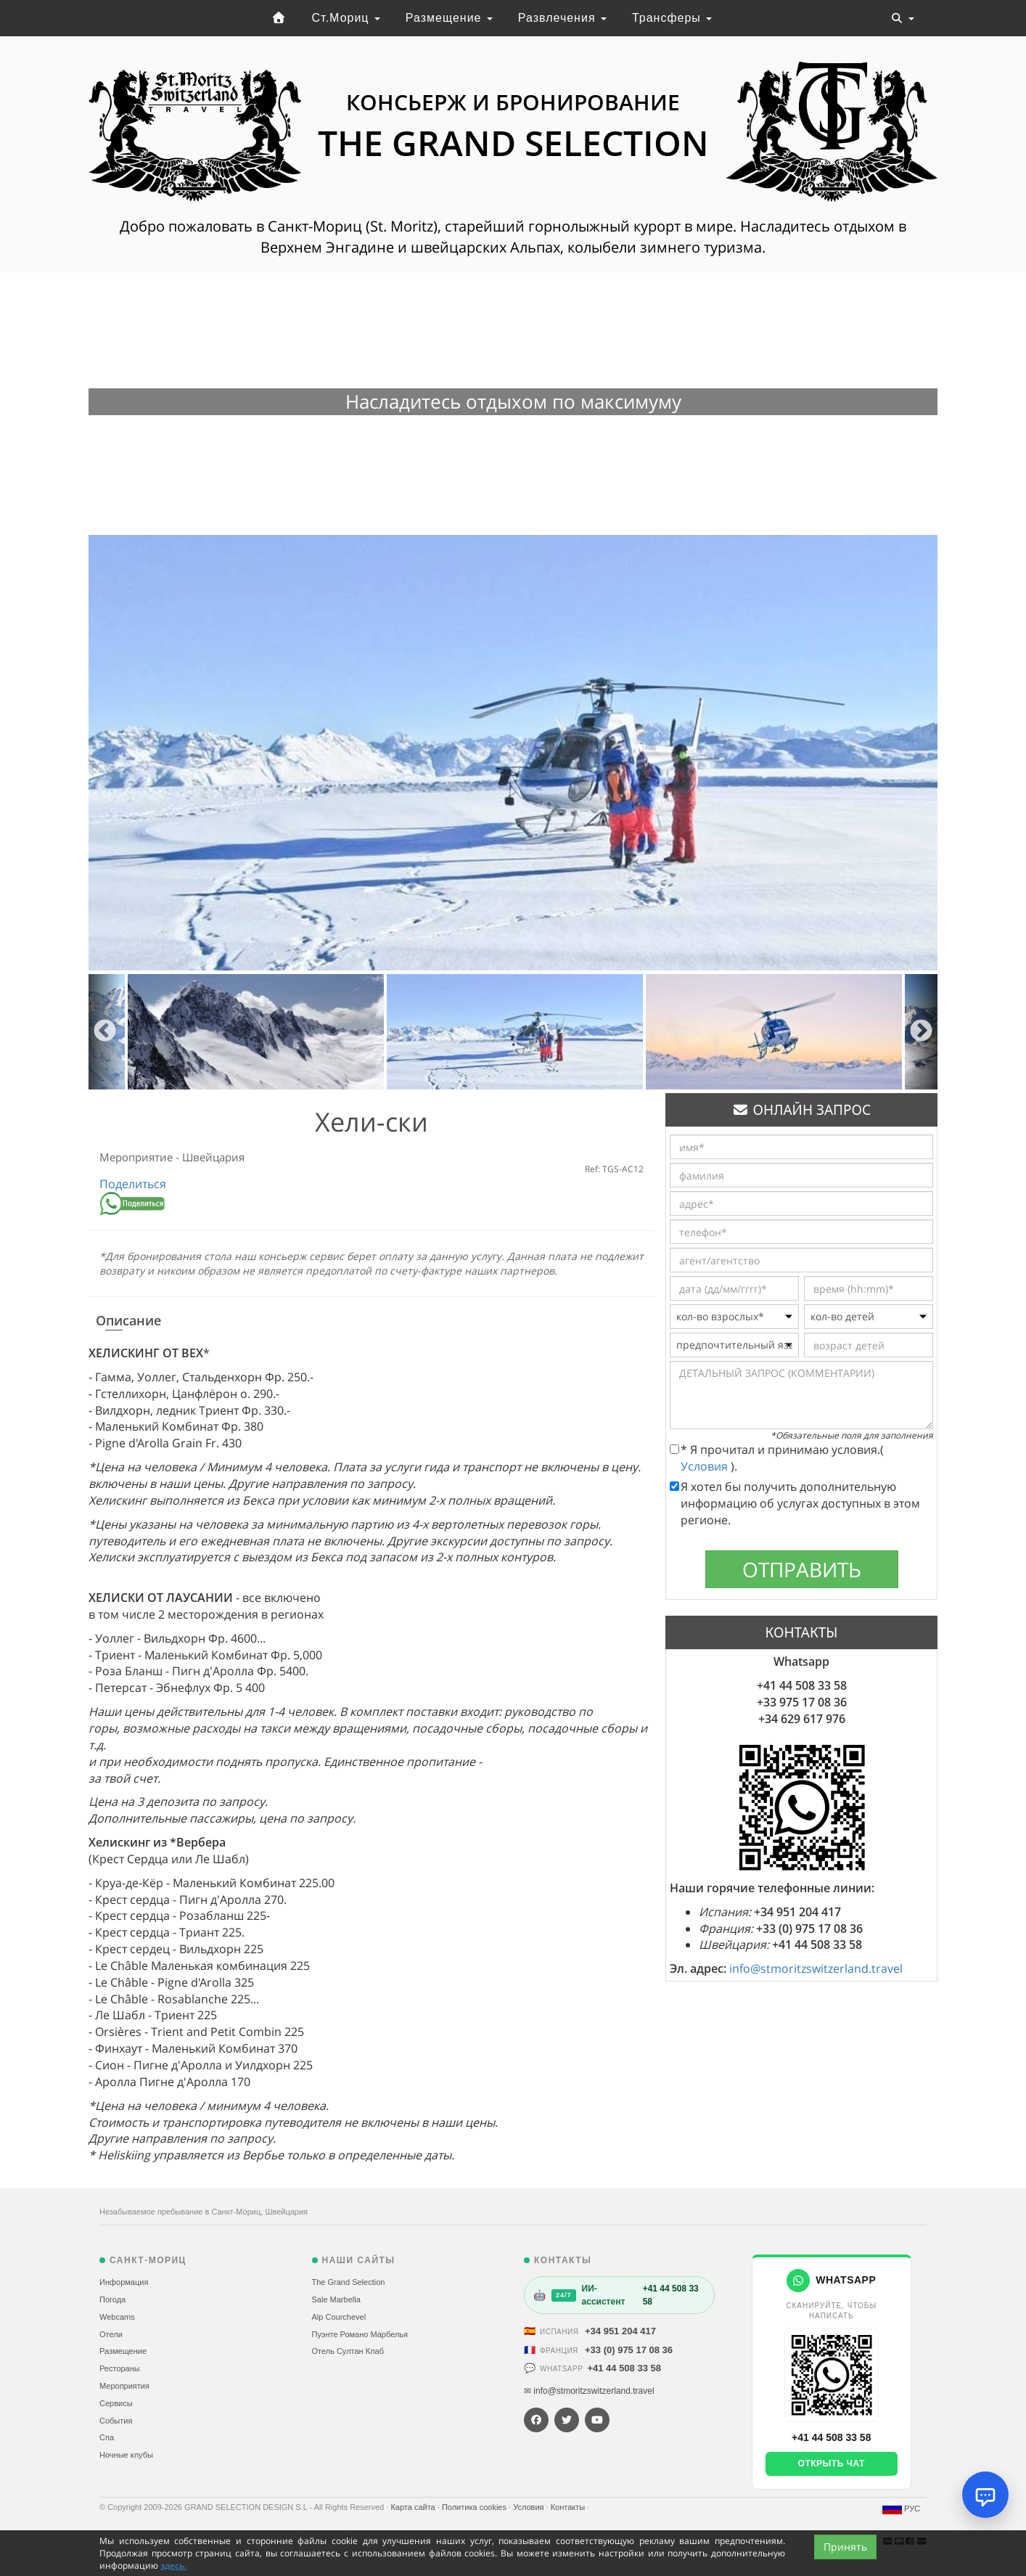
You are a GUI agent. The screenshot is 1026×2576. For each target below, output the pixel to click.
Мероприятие (137, 1157)
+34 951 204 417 (620, 2331)
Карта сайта (413, 2507)
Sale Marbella (336, 2299)
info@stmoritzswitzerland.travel (816, 1968)
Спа (106, 2437)
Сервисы (116, 2403)
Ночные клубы (126, 2454)
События (115, 2420)
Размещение (449, 18)
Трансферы (672, 18)
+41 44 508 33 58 (624, 2368)
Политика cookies (475, 2507)
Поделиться (132, 1184)
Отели (111, 2334)
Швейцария (213, 1157)
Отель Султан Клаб (348, 2351)
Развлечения (562, 18)
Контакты (569, 2507)
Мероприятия (124, 2385)
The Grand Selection (348, 2282)
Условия (706, 1466)
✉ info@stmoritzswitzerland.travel (589, 2391)
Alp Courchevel (339, 2317)
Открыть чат (831, 2463)
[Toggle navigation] (903, 18)
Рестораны (119, 2368)
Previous (105, 1031)
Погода (112, 2299)
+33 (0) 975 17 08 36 (629, 2349)
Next (921, 1031)
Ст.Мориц (346, 18)
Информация (123, 2282)
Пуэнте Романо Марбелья (360, 2334)
